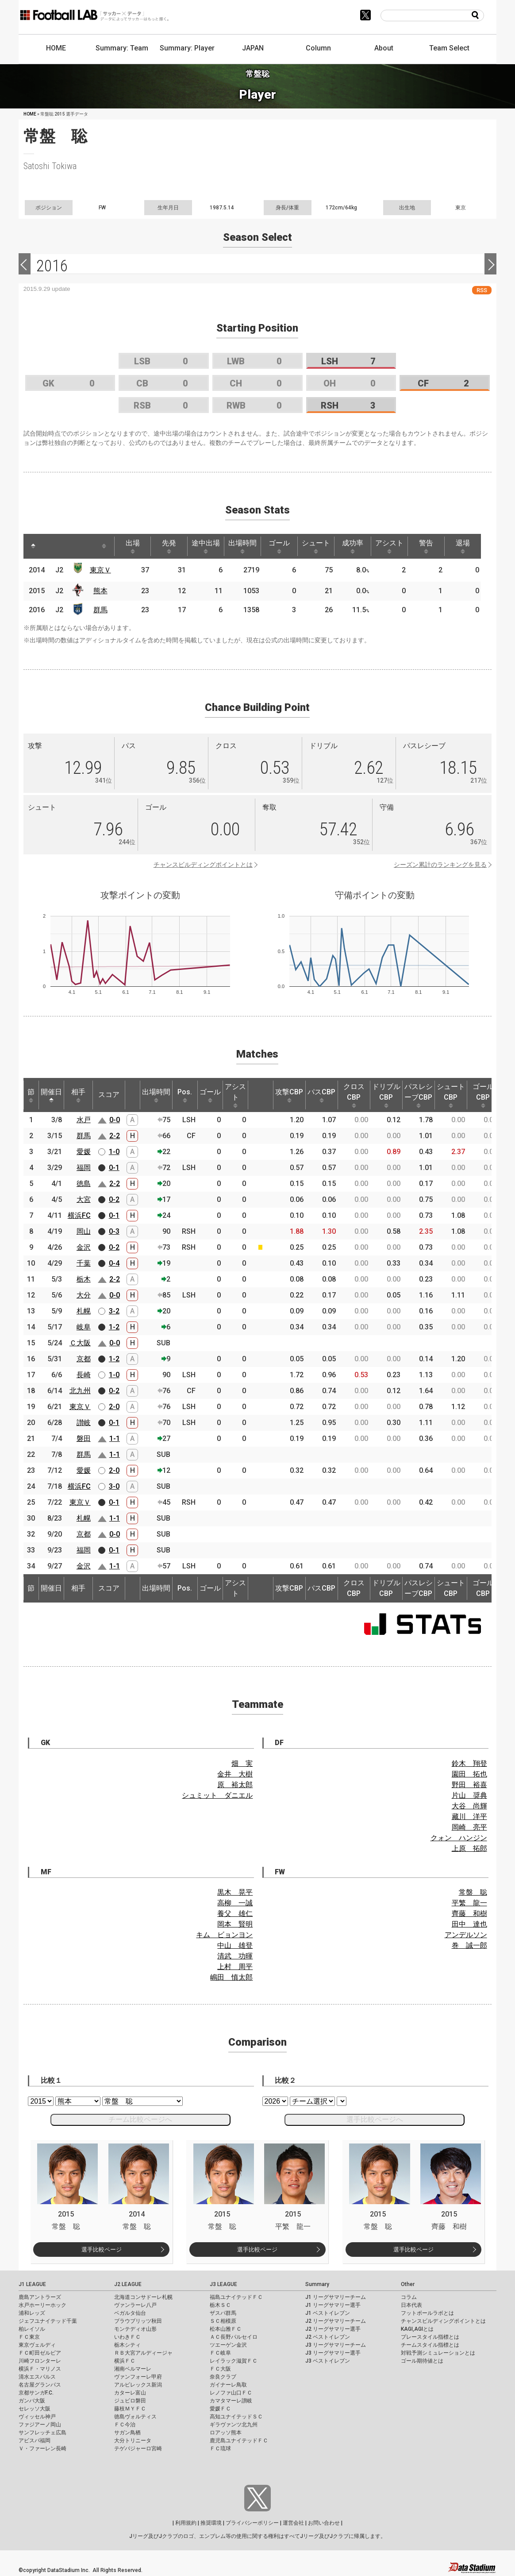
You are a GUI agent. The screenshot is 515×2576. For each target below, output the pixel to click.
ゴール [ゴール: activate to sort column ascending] (279, 546)
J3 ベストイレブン (327, 2361)
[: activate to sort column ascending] (50, 546)
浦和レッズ (32, 2313)
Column (318, 48)
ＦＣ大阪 (220, 2369)
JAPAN (253, 48)
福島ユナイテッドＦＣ (236, 2297)
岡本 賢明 (235, 1924)
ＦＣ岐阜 (220, 2353)
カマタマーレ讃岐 (231, 2401)
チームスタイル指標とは (430, 2345)
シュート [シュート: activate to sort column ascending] (316, 546)
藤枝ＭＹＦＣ (130, 2409)
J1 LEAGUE (32, 2284)
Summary (317, 2284)
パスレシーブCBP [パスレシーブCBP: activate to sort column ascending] (418, 1095)
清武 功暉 (235, 1956)
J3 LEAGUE (223, 2284)
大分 (84, 1295)
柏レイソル (32, 2329)
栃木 (84, 1279)
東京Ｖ (100, 570)
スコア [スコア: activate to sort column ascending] (108, 1094)
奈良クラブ (223, 2377)
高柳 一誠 (235, 1903)
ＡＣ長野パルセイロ (234, 2337)
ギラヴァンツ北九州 (234, 2425)
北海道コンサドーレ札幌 (143, 2297)
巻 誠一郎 (469, 1945)
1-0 (114, 1151)
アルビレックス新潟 (138, 2385)
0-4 (114, 1263)
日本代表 (411, 2305)
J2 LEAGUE (128, 2284)
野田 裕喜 (469, 1784)
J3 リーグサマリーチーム (335, 2345)
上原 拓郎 (469, 1848)
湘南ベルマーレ (132, 2369)
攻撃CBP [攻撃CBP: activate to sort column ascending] (289, 1095)
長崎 (84, 1375)
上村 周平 (235, 1966)
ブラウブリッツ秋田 (138, 2321)
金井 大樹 (235, 1774)
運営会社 (293, 2523)
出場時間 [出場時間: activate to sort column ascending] (242, 546)
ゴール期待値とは (422, 2361)
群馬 (100, 610)
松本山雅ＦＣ (226, 2329)
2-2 (114, 1136)
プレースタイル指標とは (430, 2337)
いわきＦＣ (127, 2337)
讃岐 (84, 1422)
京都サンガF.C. (36, 2393)
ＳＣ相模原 (223, 2321)
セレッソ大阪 (34, 2409)
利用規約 (185, 2523)
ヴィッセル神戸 (37, 2417)
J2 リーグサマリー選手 (333, 2329)
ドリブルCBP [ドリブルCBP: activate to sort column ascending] (386, 1095)
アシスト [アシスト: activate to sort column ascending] (389, 546)
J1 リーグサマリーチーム (335, 2297)
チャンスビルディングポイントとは (203, 864)
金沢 (84, 1247)
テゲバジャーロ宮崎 (138, 2448)
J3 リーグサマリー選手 (333, 2353)
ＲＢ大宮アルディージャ (143, 2353)
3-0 (114, 1486)
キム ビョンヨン (224, 1935)
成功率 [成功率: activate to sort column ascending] (352, 546)
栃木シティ (127, 2345)
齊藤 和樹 (469, 1913)
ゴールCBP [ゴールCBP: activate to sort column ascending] (483, 1095)
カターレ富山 (130, 2393)
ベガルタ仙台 (130, 2313)
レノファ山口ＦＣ (231, 2393)
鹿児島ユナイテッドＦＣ (239, 2440)
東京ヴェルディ (37, 2345)
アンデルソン (466, 1935)
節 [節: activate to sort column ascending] (31, 1095)
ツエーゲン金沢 (228, 2345)
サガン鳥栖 (127, 2432)
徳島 (84, 1183)
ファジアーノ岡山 (40, 2425)
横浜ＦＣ (124, 2361)
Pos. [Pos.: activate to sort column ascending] (184, 1095)
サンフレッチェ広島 (42, 2432)
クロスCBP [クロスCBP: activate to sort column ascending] (354, 1095)
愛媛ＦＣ (220, 2409)
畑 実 (242, 1763)
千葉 (84, 1263)
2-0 (114, 1406)
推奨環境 (211, 2523)
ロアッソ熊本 (226, 2432)
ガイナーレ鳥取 (228, 2385)
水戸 (84, 1120)
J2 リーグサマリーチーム (335, 2321)
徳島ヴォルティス (135, 2417)
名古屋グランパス (40, 2385)
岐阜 (84, 1327)
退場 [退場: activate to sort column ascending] (463, 546)
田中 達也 (469, 1924)
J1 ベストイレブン (327, 2313)
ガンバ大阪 (32, 2401)
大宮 (84, 1199)
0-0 (114, 1120)
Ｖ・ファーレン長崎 (42, 2448)
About (383, 48)
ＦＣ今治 (124, 2425)
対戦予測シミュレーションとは (438, 2353)
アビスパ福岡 (34, 2440)
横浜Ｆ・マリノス (40, 2369)
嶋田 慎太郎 (231, 1977)
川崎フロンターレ (40, 2361)
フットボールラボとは (427, 2313)
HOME (56, 48)
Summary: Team (122, 48)
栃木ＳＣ (220, 2305)
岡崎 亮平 (469, 1827)
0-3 (114, 1231)
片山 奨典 (469, 1795)
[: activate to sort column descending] (33, 546)
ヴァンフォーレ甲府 (138, 2377)
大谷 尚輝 (469, 1806)
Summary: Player (187, 48)
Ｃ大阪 (80, 1343)
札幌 (84, 1311)
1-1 (114, 1438)
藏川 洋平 (469, 1816)
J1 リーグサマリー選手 (333, 2305)
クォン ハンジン (458, 1838)
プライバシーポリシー (252, 2523)
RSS (482, 290)
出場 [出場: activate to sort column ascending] (133, 546)
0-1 (114, 1167)
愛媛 (84, 1151)
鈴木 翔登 (469, 1763)
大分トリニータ (132, 2440)
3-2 (114, 1311)
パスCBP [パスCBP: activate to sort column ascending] (321, 1095)
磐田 (84, 1438)
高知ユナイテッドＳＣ (236, 2417)
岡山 (84, 1231)
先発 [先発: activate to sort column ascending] (169, 546)
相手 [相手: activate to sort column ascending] (78, 1095)
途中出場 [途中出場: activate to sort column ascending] (206, 546)
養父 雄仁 (235, 1913)
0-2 (114, 1199)
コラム (409, 2297)
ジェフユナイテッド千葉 (48, 2321)
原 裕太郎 (235, 1784)
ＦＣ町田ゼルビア (40, 2353)
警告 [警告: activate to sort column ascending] (426, 546)
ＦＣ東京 (29, 2337)
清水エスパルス (37, 2377)
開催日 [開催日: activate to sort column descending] (51, 1095)
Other (408, 2284)
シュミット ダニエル (217, 1795)
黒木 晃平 (235, 1892)
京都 (84, 1359)
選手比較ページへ (374, 2119)
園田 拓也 (469, 1774)
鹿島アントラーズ (40, 2297)
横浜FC (79, 1215)
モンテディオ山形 (135, 2329)
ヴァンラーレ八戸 (135, 2305)
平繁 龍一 (469, 1903)
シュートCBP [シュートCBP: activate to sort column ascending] (451, 1095)
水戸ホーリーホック (42, 2305)
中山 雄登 (235, 1945)
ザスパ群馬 (223, 2313)
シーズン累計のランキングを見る (440, 864)
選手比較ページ (101, 2249)
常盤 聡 (473, 1892)
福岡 (84, 1167)
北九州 (80, 1390)
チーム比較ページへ (140, 2119)
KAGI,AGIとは (417, 2329)
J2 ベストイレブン (327, 2337)
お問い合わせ (324, 2523)
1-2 (114, 1327)
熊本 (100, 591)
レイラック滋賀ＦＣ (234, 2361)
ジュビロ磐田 (130, 2401)
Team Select (449, 48)
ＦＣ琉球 (220, 2448)
